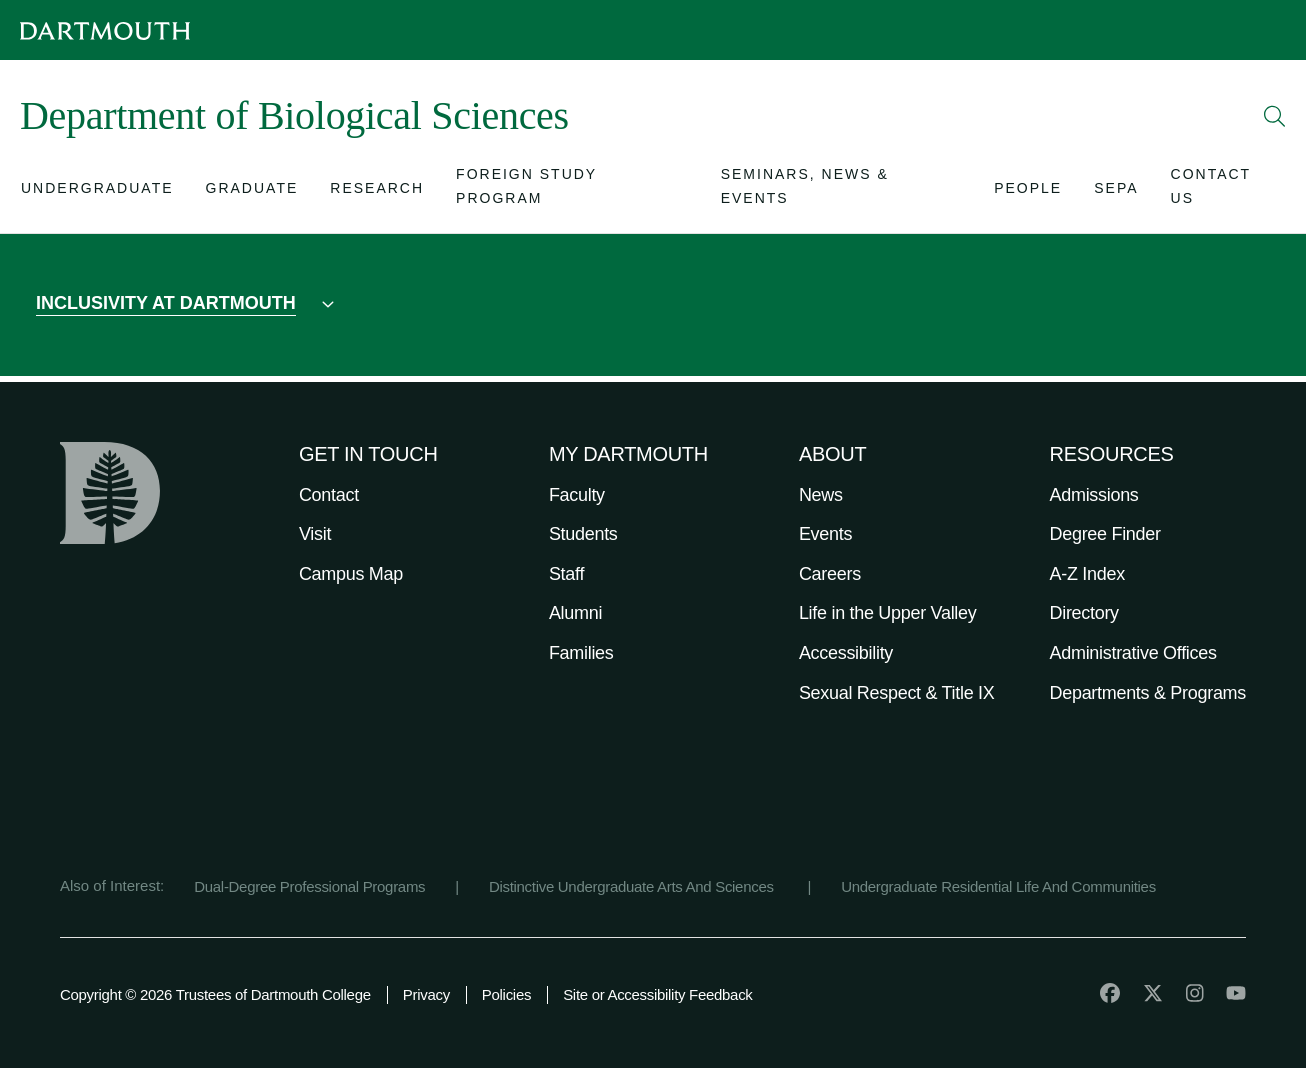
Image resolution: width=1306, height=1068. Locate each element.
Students (583, 534)
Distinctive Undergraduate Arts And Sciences (633, 886)
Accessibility (846, 653)
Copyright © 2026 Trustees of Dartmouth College (215, 994)
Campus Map (351, 574)
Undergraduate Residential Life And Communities (998, 886)
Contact (329, 495)
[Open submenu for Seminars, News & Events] (842, 192)
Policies (506, 994)
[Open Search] (1275, 116)
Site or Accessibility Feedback (657, 994)
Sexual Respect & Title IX (897, 693)
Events (825, 534)
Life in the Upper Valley (888, 613)
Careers (830, 574)
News (821, 495)
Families (581, 653)
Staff (566, 574)
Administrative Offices (1133, 653)
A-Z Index (1087, 574)
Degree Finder (1105, 534)
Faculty (577, 495)
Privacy (426, 994)
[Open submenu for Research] (377, 192)
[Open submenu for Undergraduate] (97, 192)
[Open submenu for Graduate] (252, 192)
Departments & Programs (1148, 693)
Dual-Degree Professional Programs (309, 886)
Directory (1084, 613)
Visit (315, 534)
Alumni (575, 613)
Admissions (1094, 495)
